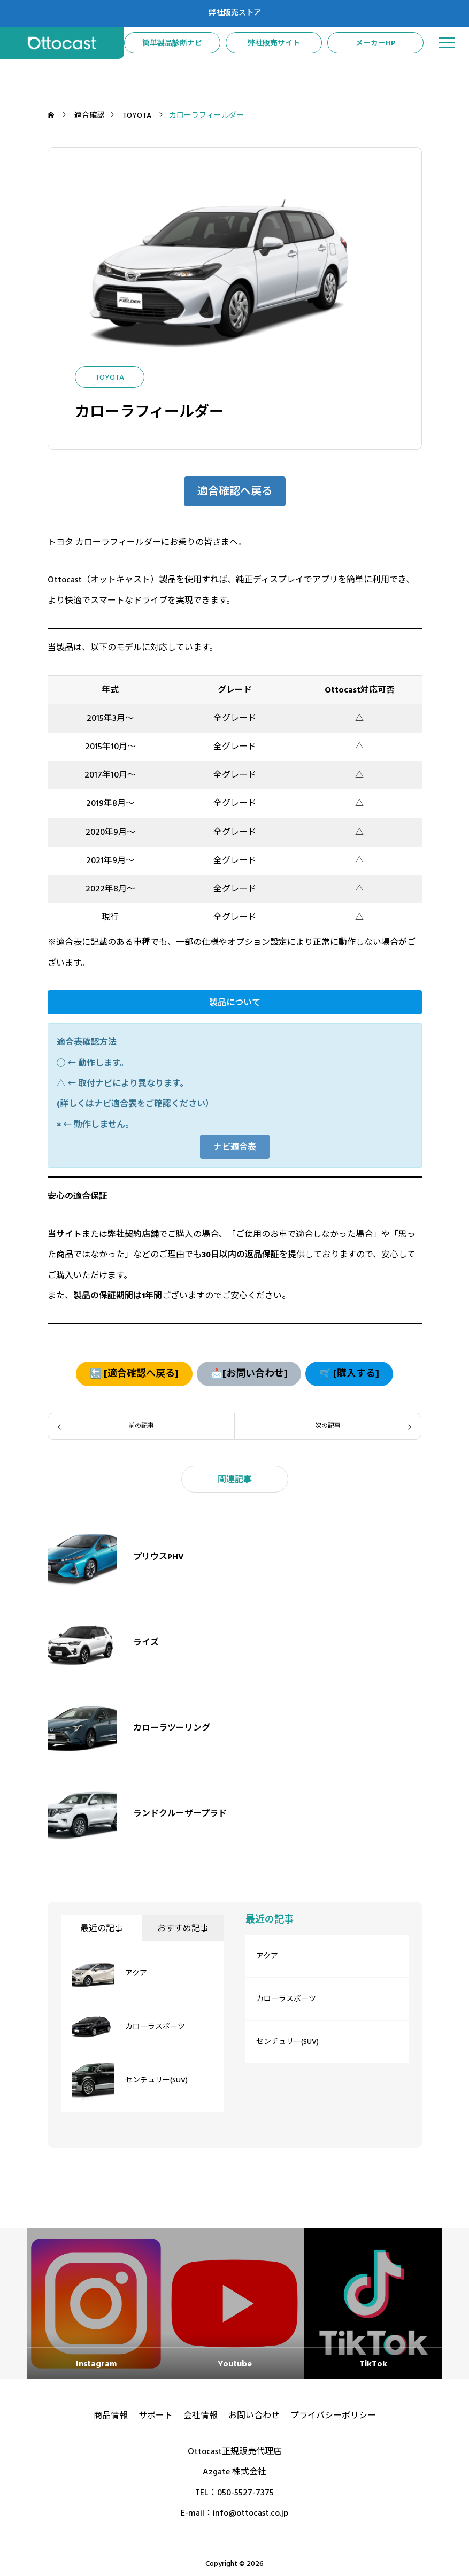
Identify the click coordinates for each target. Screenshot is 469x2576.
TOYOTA (109, 377)
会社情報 (200, 2415)
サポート (156, 2415)
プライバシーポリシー (333, 2415)
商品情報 (111, 2415)
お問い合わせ (254, 2415)
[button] (235, 491)
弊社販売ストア (235, 13)
